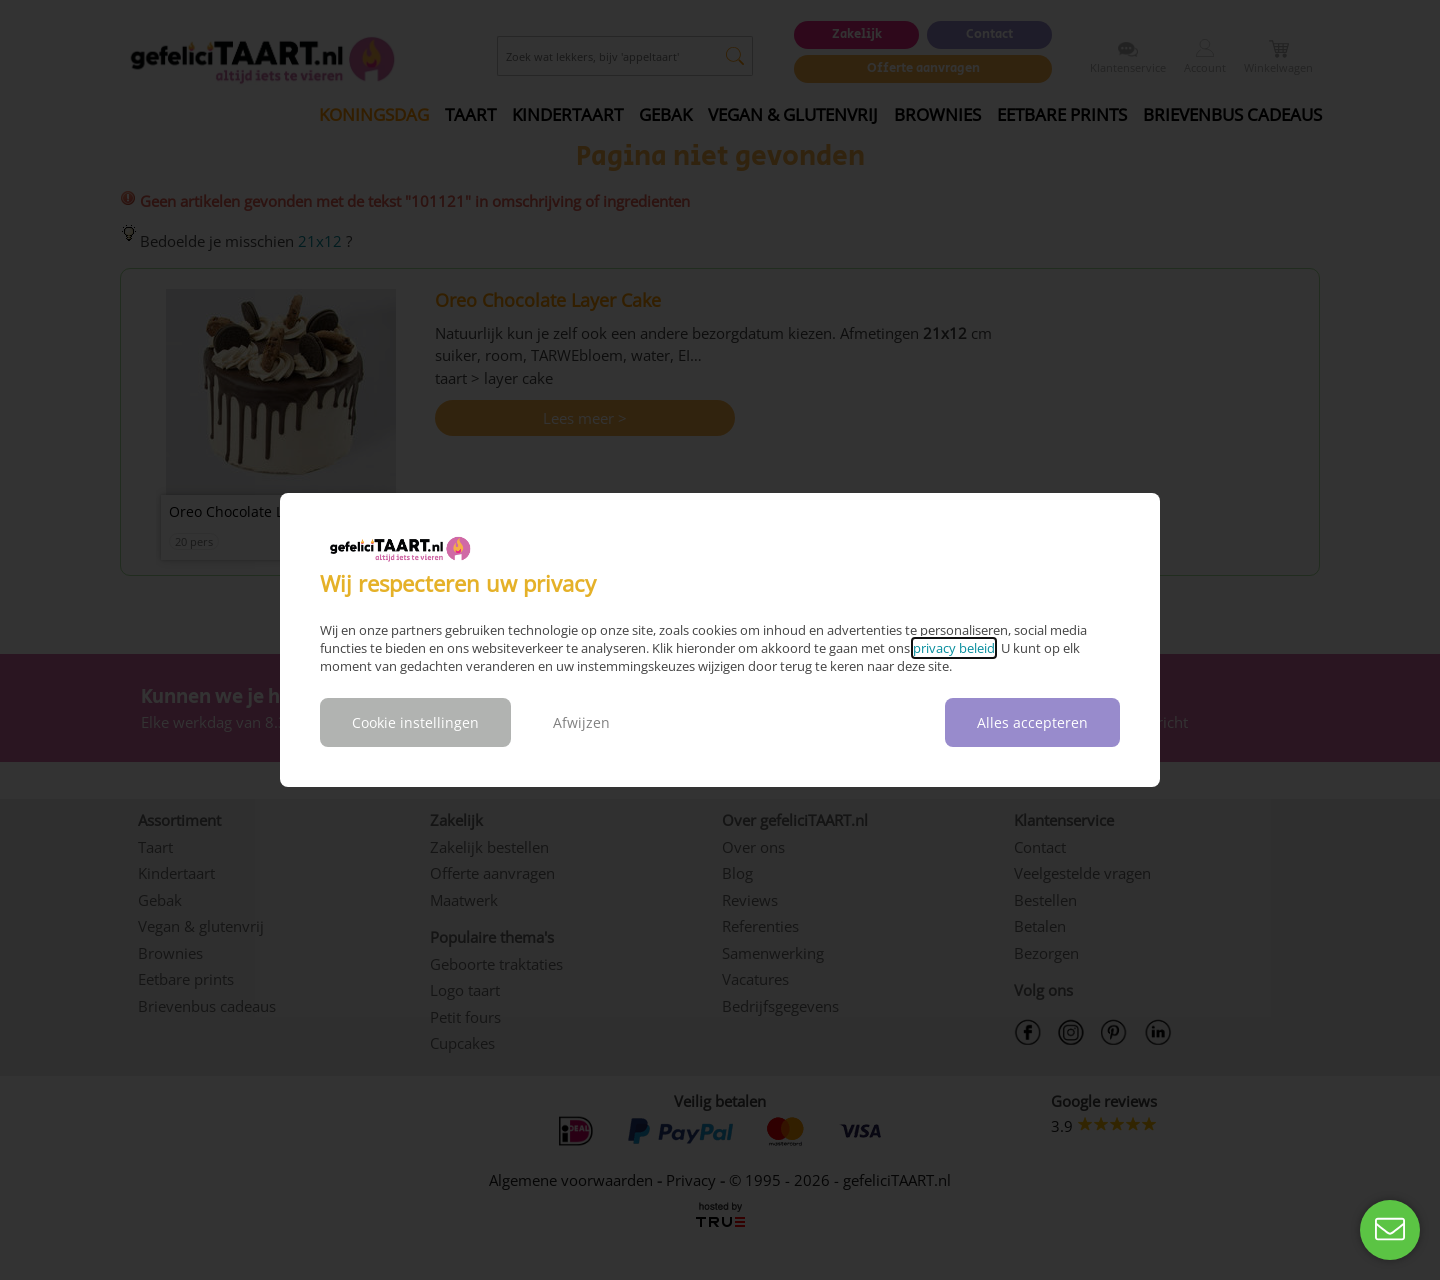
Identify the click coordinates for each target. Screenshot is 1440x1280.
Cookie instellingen (415, 722)
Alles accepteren (1032, 722)
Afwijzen (581, 722)
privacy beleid (954, 648)
